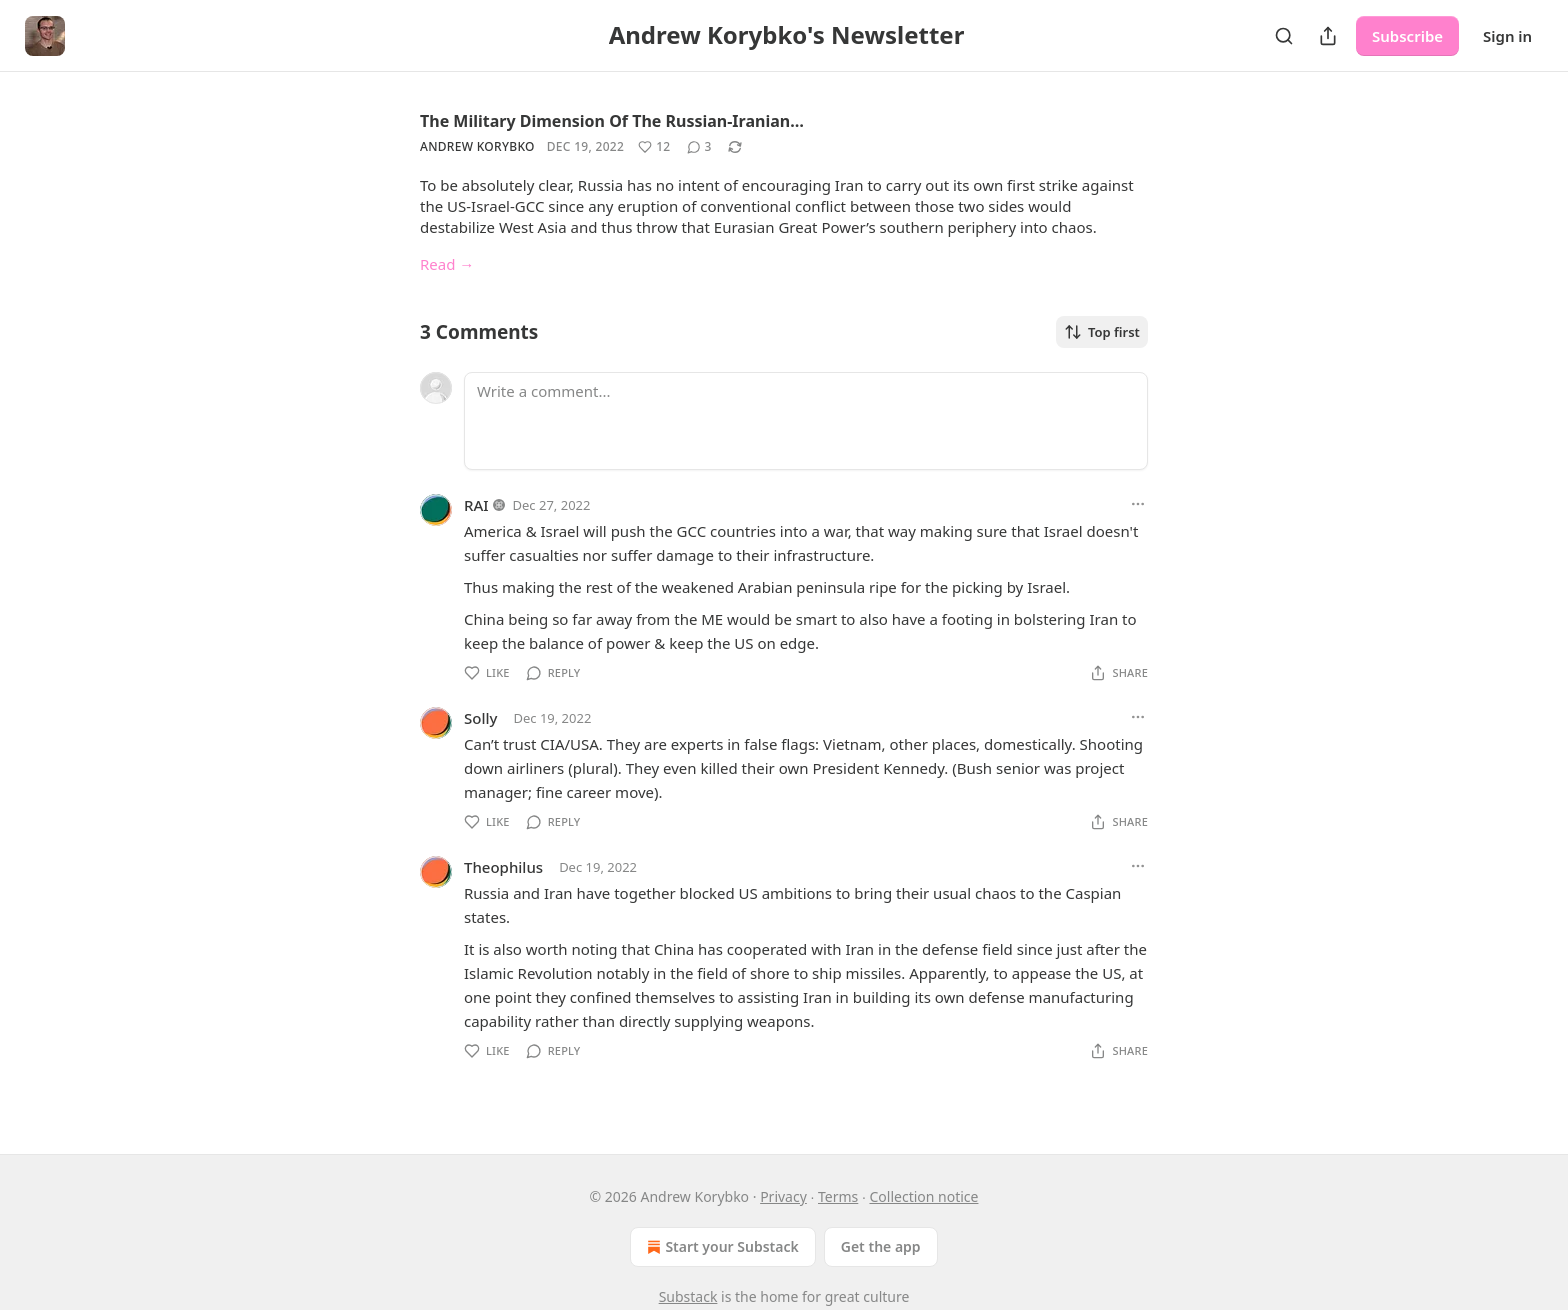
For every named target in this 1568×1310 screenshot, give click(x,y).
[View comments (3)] (699, 147)
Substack (688, 1296)
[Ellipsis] (1138, 504)
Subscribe (1407, 36)
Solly (480, 718)
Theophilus (503, 867)
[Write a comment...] (806, 421)
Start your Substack (720, 1247)
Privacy (783, 1196)
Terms (838, 1196)
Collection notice (923, 1196)
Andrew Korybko (477, 146)
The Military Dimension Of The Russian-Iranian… (612, 121)
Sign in (1507, 36)
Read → (447, 264)
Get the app (881, 1246)
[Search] (1284, 36)
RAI (476, 505)
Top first (1102, 332)
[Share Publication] (1328, 36)
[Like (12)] (654, 147)
